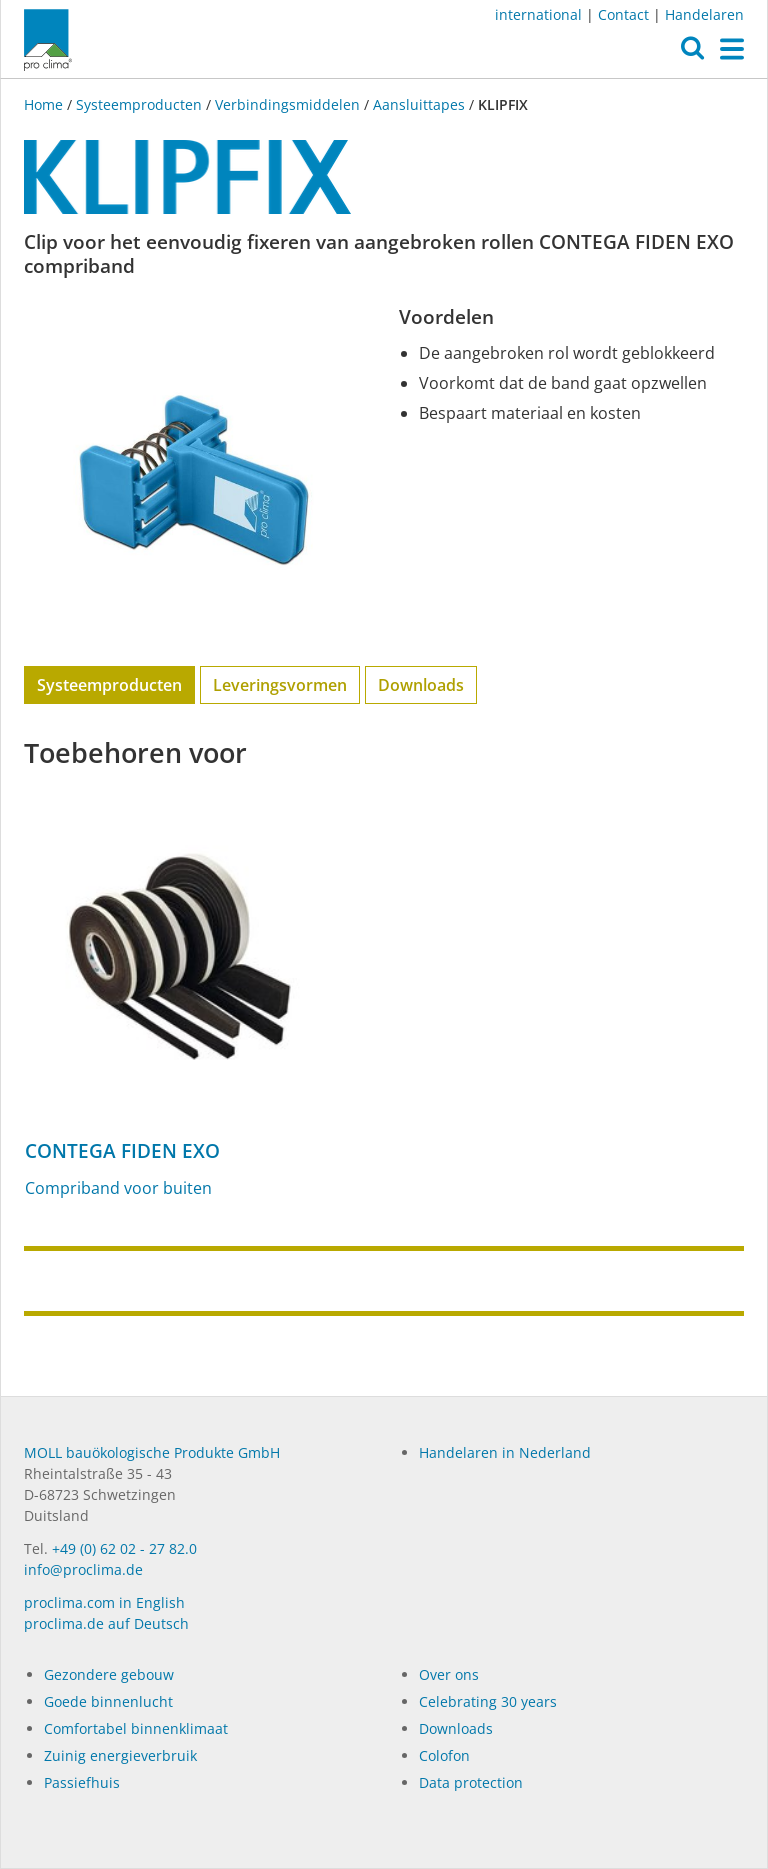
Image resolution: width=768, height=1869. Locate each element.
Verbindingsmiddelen (287, 104)
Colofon (444, 1755)
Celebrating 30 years (488, 1701)
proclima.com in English (104, 1602)
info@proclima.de (83, 1569)
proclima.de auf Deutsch (106, 1623)
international (538, 14)
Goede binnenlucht (108, 1701)
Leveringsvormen (280, 685)
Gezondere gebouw (109, 1674)
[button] (692, 53)
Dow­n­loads (456, 1728)
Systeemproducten (139, 104)
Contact (623, 14)
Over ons (449, 1674)
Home (45, 104)
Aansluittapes (419, 104)
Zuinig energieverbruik (120, 1755)
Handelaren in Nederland (505, 1452)
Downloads (421, 685)
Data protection (471, 1782)
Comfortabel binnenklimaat (136, 1728)
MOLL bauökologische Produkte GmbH (152, 1452)
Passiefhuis (82, 1782)
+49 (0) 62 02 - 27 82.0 (124, 1548)
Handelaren (704, 14)
